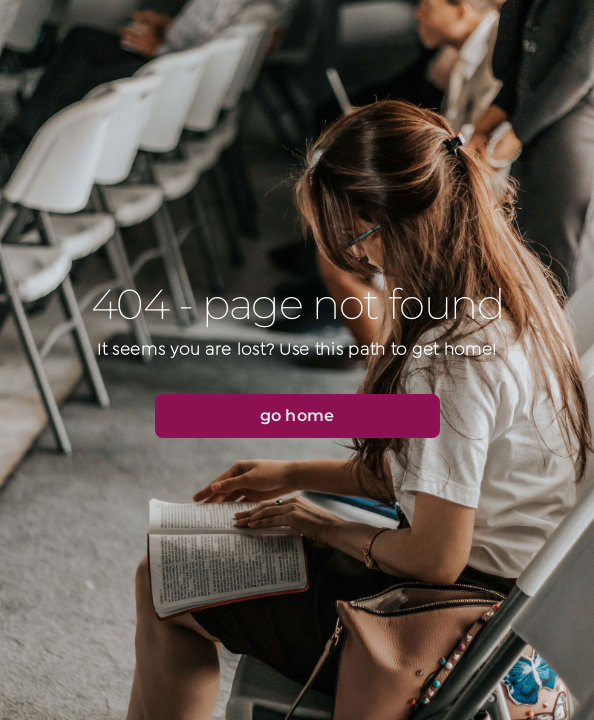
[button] (297, 416)
